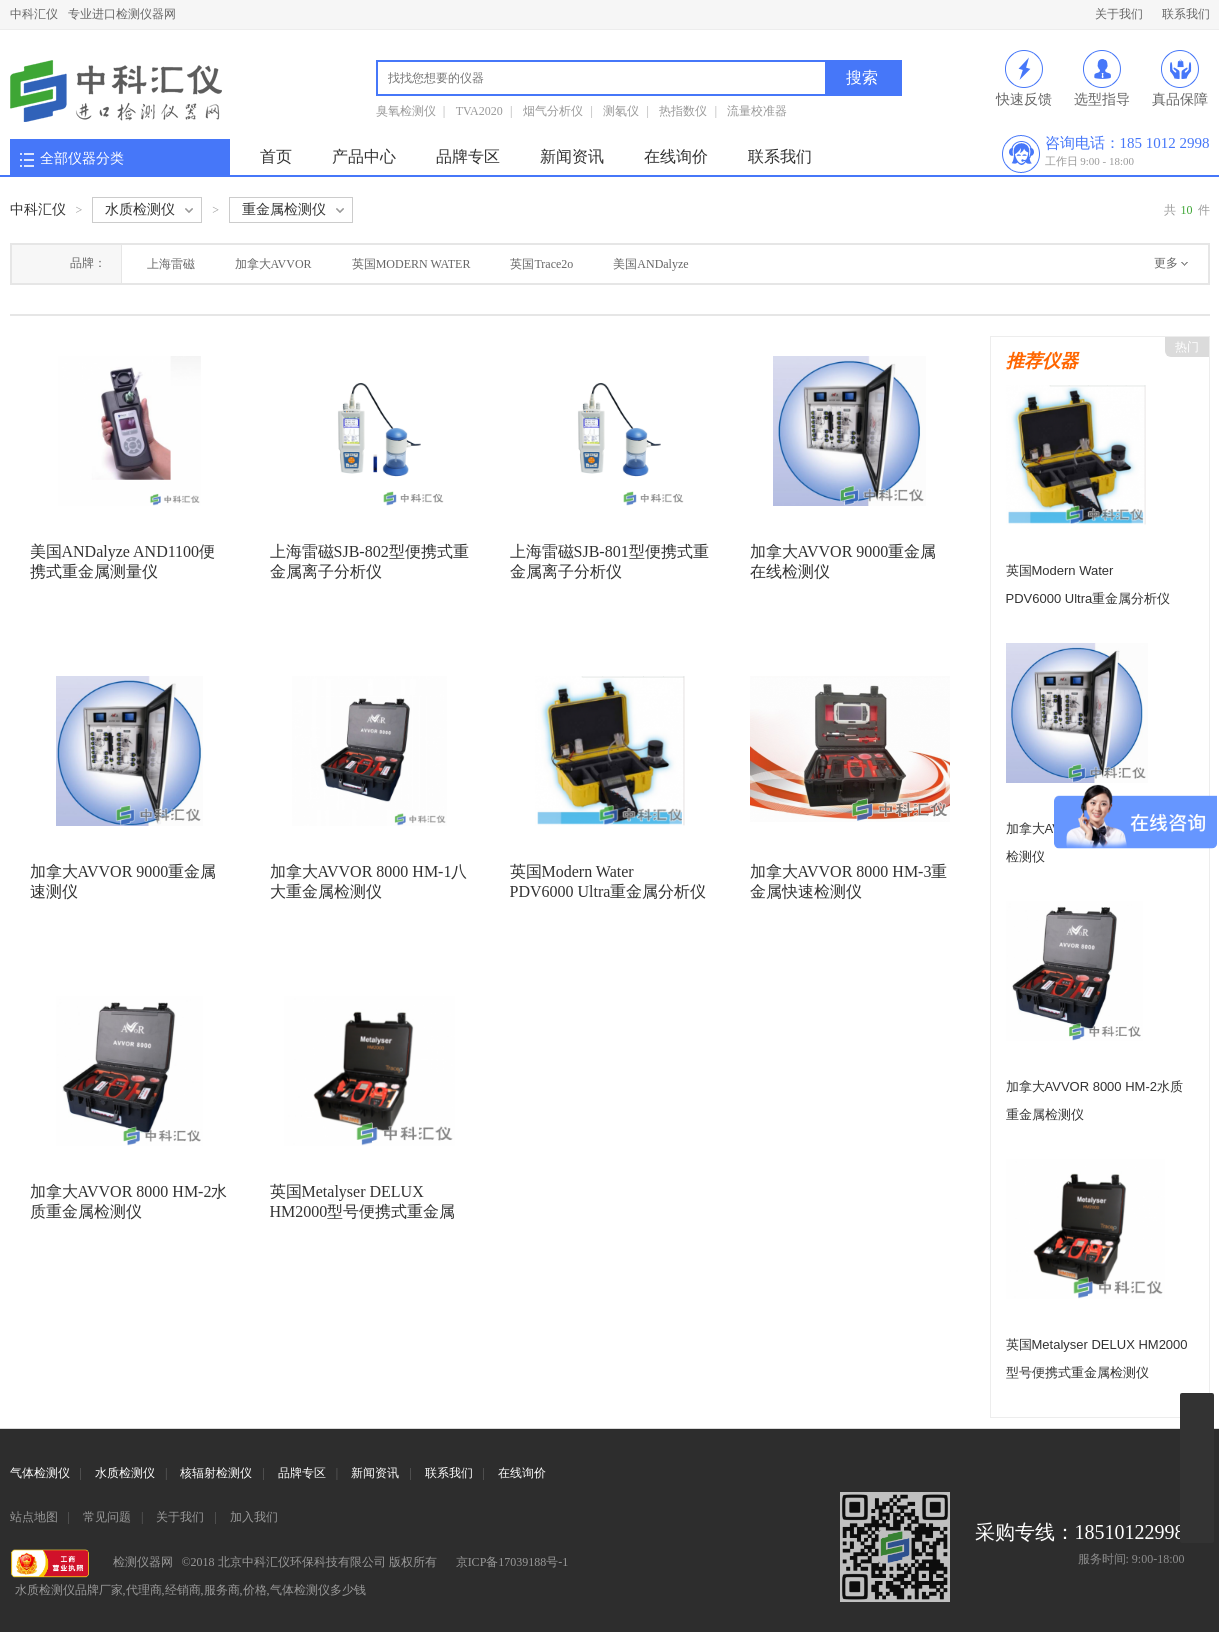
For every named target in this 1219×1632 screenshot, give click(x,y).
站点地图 (34, 1517)
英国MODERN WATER (411, 264)
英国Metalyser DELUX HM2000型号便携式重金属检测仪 (363, 1211)
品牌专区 (468, 156)
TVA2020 (479, 111)
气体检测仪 (40, 1473)
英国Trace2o (541, 264)
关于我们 (1119, 14)
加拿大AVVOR (273, 264)
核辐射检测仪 (216, 1473)
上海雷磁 (171, 264)
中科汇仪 (34, 14)
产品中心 (364, 156)
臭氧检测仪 (406, 111)
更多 (1166, 263)
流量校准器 (757, 111)
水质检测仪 (125, 1473)
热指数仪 (683, 111)
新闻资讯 (572, 156)
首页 (276, 156)
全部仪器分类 (82, 158)
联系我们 (1186, 14)
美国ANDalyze (650, 264)
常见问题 (107, 1517)
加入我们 (254, 1517)
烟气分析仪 (553, 111)
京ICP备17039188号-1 (512, 1562)
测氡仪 (621, 111)
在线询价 (676, 156)
